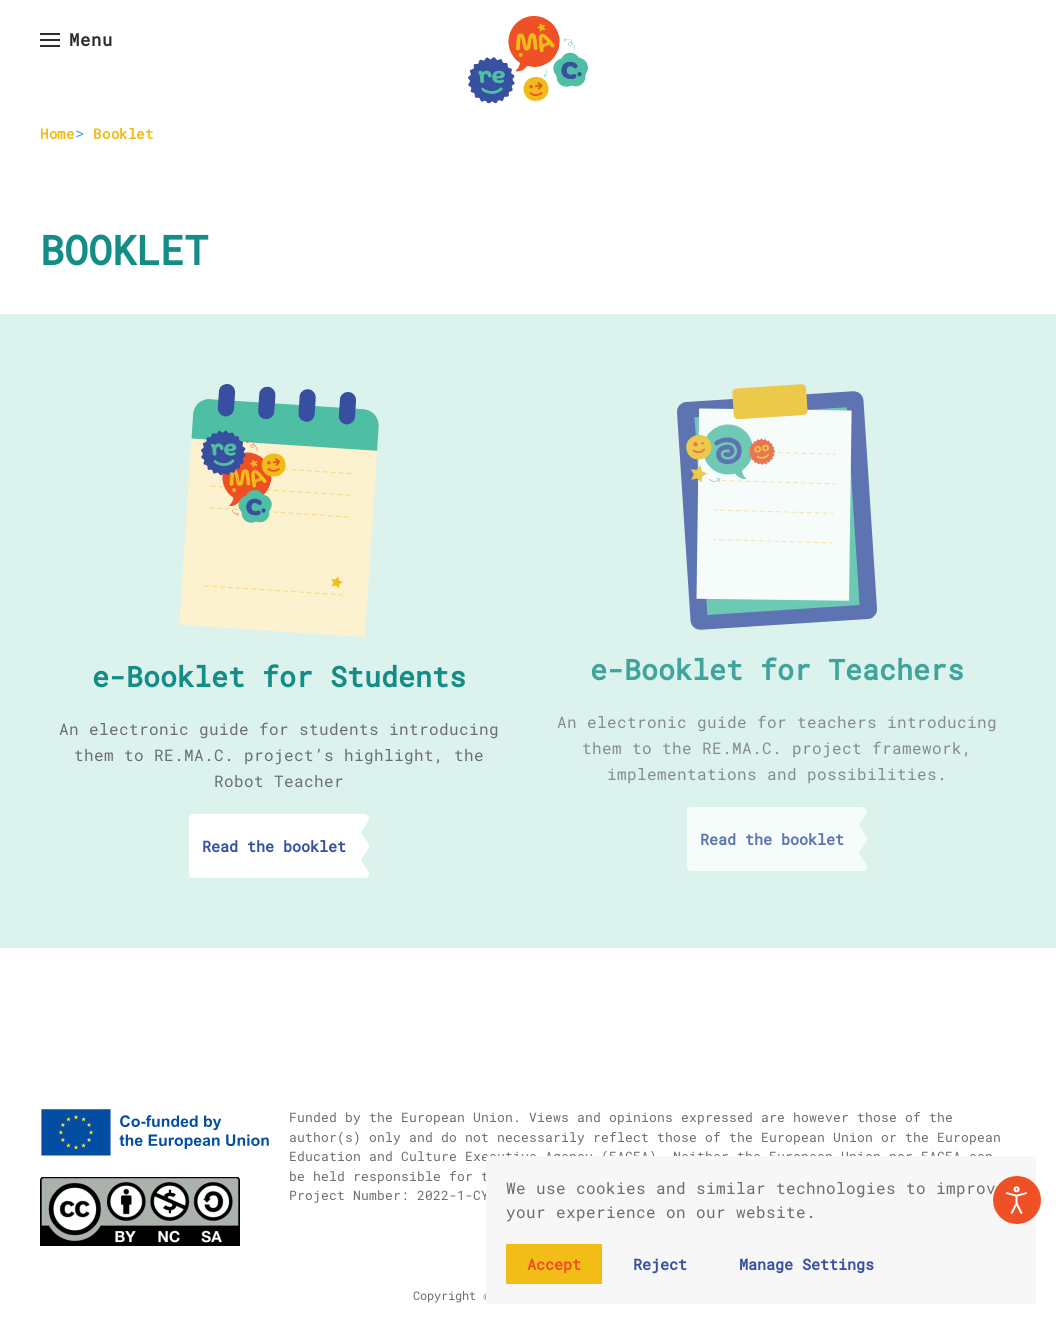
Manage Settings (806, 1264)
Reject (660, 1264)
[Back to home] (528, 60)
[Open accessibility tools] (1017, 1200)
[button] (76, 40)
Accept (554, 1264)
